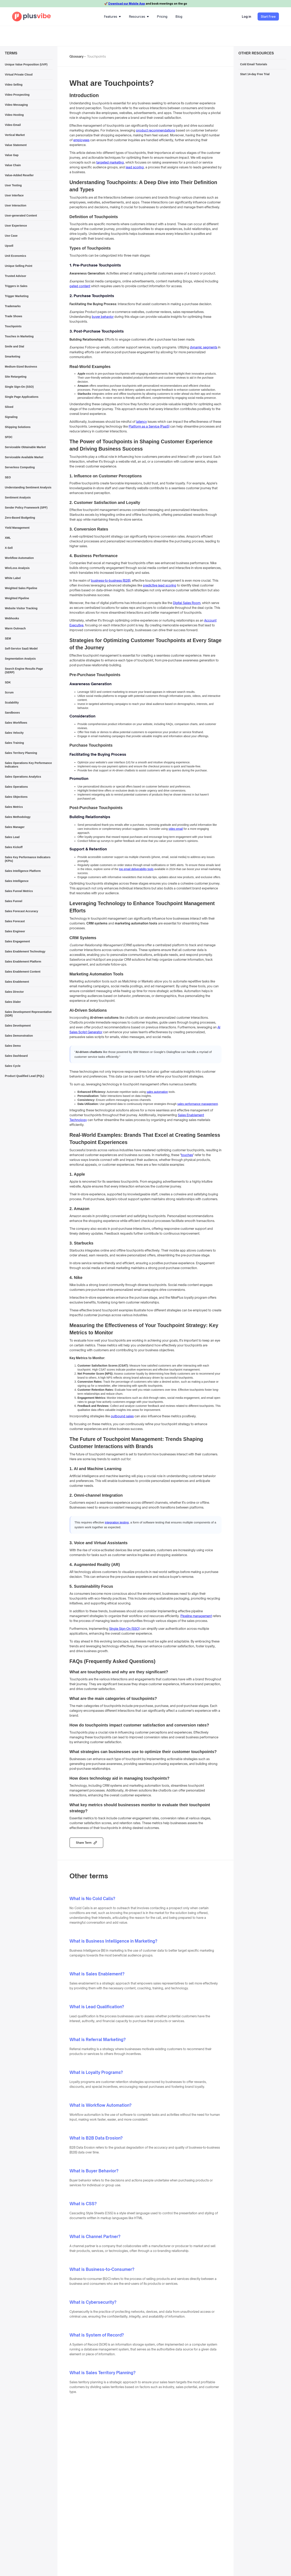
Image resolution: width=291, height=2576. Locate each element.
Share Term (84, 1842)
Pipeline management (196, 1616)
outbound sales (122, 1416)
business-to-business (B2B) (110, 580)
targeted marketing (110, 162)
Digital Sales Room (186, 603)
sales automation (157, 1091)
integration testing (116, 1522)
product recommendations (155, 130)
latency (141, 422)
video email (176, 828)
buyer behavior (103, 317)
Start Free (268, 17)
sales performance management (197, 1104)
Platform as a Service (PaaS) (149, 426)
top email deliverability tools (136, 869)
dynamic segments (203, 347)
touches (187, 1155)
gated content (79, 286)
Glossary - (77, 56)
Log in (246, 17)
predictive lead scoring (159, 585)
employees (81, 140)
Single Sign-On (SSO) (124, 1629)
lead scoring (135, 167)
